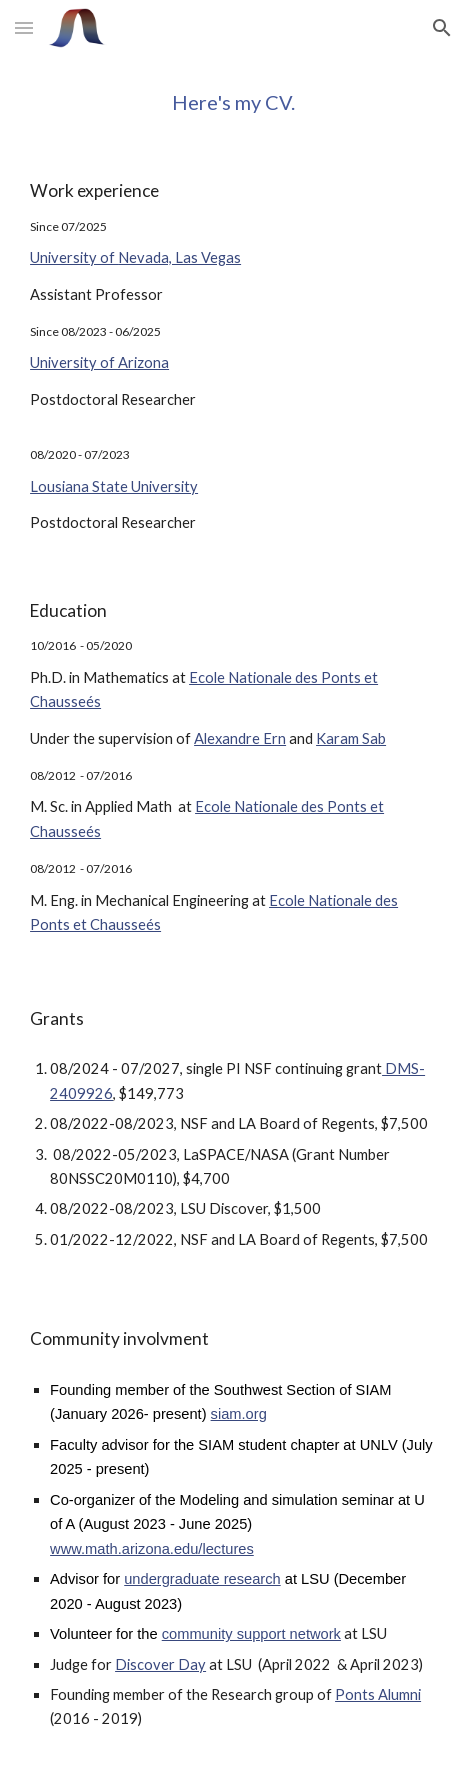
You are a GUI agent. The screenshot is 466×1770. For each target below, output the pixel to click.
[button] (24, 27)
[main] (233, 102)
